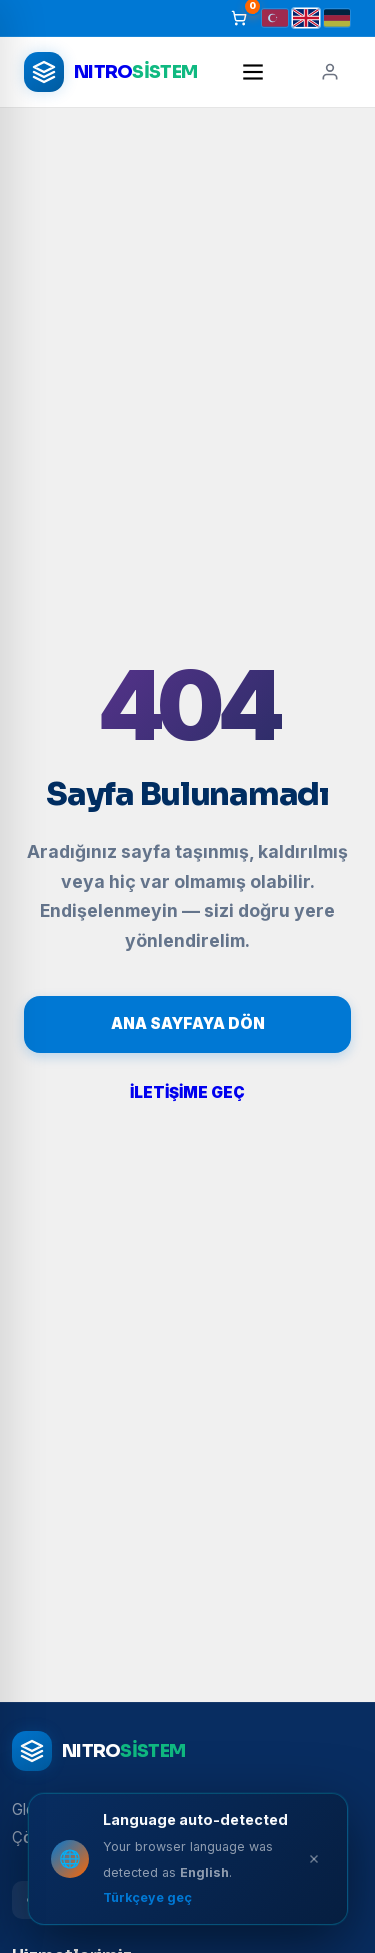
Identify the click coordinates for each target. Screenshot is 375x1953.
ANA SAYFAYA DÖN (188, 1023)
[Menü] (253, 72)
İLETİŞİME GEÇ (187, 1092)
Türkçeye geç (147, 1897)
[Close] (314, 1859)
